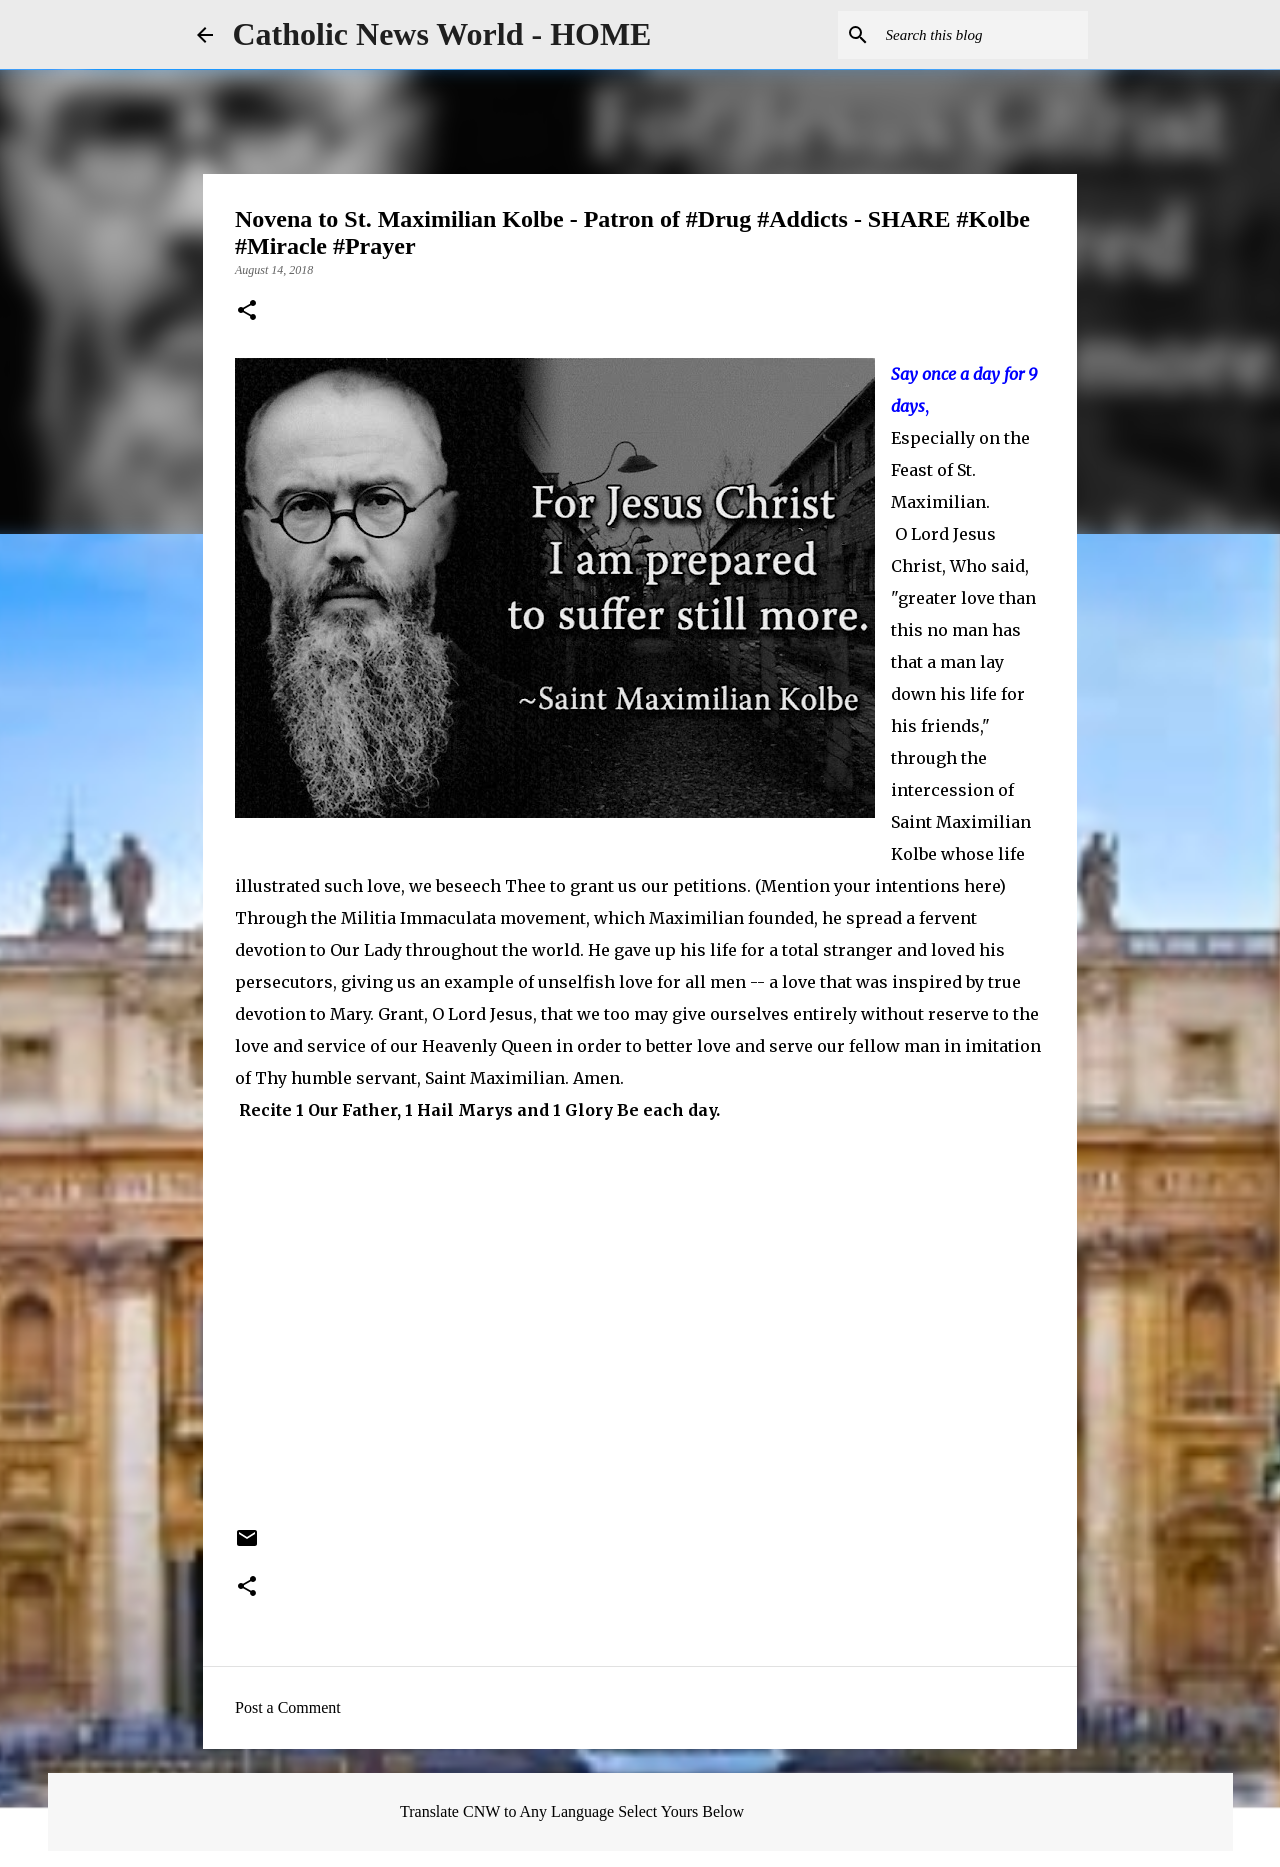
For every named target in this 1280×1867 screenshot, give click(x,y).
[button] (247, 312)
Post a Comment (288, 1707)
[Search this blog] (983, 35)
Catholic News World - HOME (442, 34)
